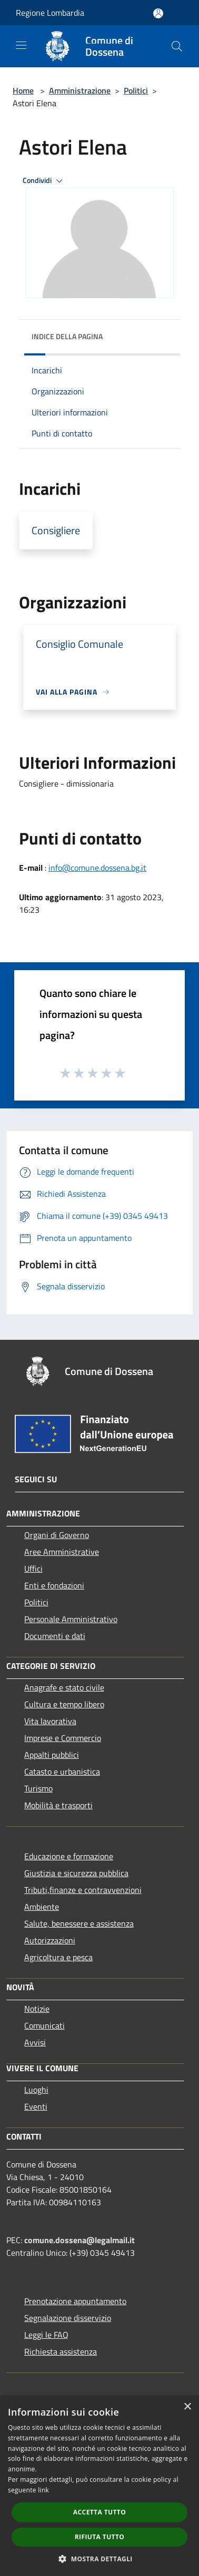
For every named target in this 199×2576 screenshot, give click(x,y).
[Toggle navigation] (21, 45)
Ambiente (41, 1906)
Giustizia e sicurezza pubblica (76, 1873)
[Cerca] (177, 46)
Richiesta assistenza (60, 2351)
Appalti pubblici (51, 1754)
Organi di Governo (56, 1535)
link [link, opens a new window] (43, 2490)
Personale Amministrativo (70, 1619)
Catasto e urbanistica (62, 1771)
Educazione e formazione (68, 1856)
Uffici (33, 1568)
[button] (99, 2558)
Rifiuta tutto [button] (100, 2536)
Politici (136, 90)
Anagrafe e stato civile (64, 1687)
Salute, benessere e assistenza (79, 1923)
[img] (161, 334)
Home (23, 90)
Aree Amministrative (61, 1551)
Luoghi (36, 2089)
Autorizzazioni (49, 1940)
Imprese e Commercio (62, 1738)
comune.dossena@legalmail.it (79, 2240)
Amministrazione (80, 90)
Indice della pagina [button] (67, 336)
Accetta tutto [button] (99, 2512)
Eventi (35, 2106)
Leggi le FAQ (46, 2334)
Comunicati (44, 2025)
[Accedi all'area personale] (158, 13)
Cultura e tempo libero (64, 1704)
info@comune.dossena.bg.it (97, 867)
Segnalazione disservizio (67, 2318)
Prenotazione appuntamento (75, 2301)
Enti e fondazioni (54, 1585)
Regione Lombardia (50, 12)
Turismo (38, 1788)
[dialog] (99, 2486)
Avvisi (35, 2042)
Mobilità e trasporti (58, 1805)
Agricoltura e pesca (58, 1957)
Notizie (36, 2008)
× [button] (187, 2407)
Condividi (44, 181)
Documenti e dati (54, 1636)
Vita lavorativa (50, 1721)
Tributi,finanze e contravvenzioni (83, 1889)
